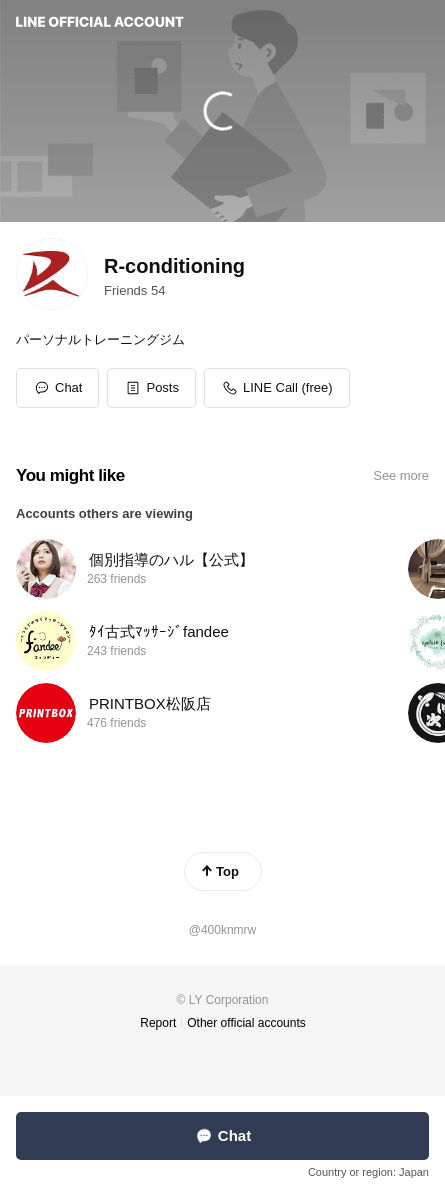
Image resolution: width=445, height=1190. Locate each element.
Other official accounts (246, 1023)
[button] (151, 388)
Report (158, 1023)
